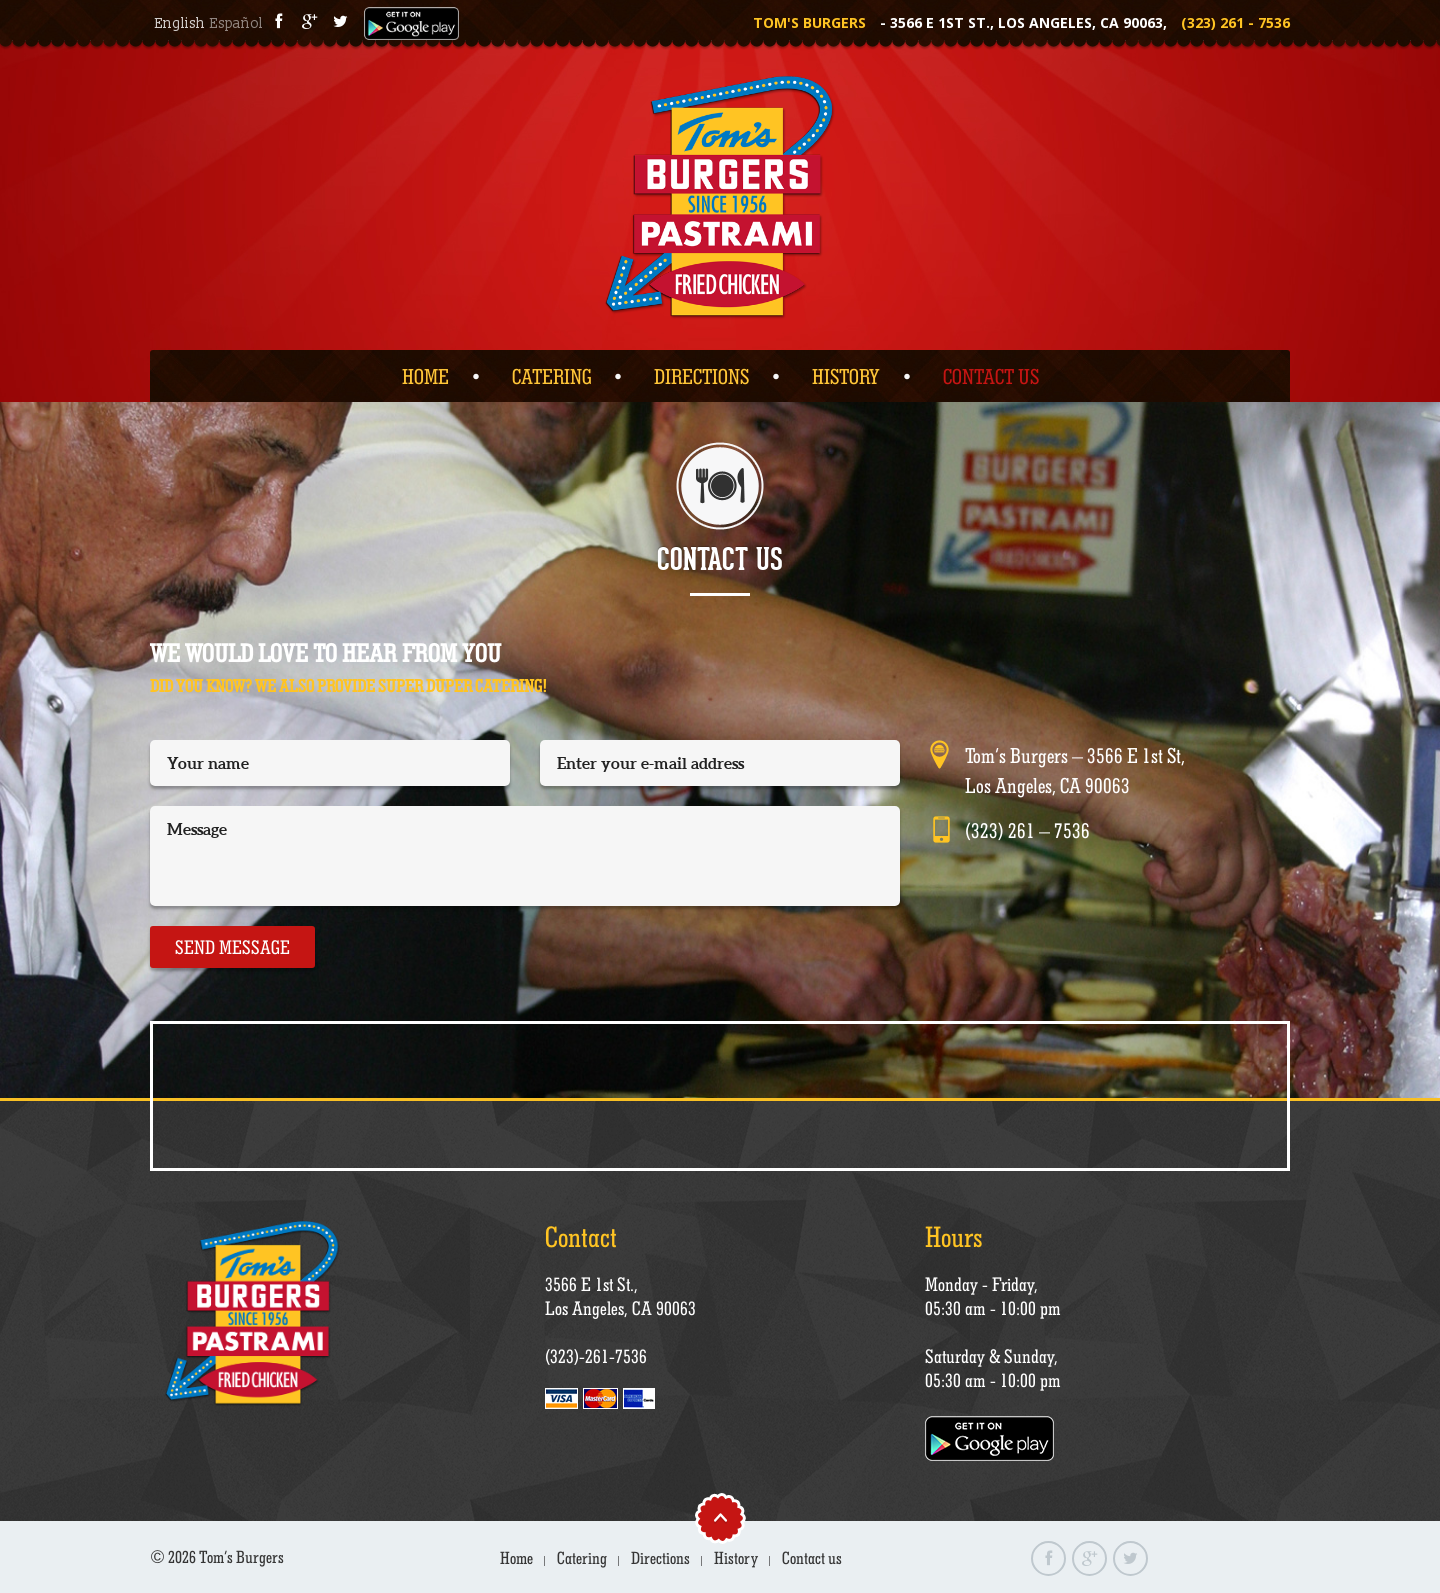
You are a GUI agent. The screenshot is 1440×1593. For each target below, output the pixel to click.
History (846, 376)
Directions (701, 376)
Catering (551, 376)
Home (425, 376)
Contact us (991, 376)
